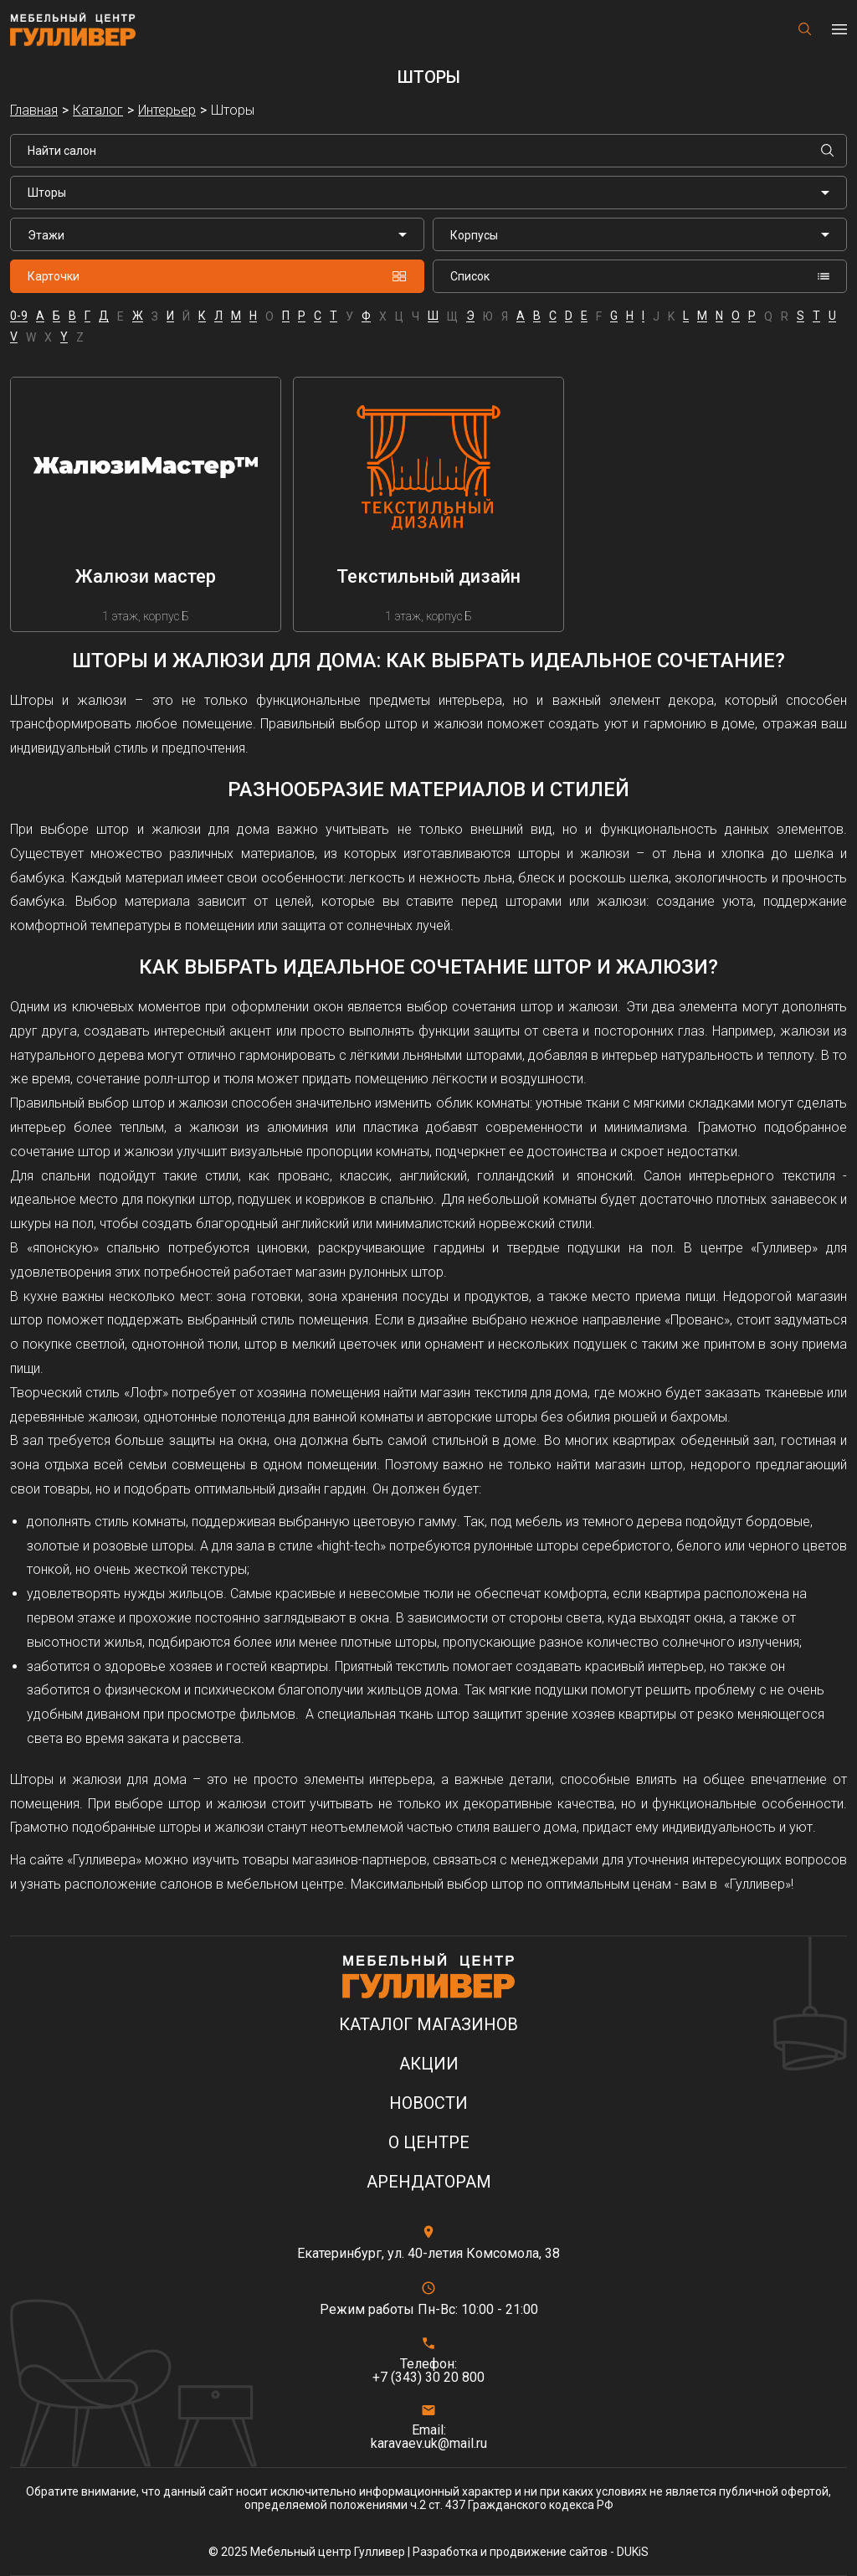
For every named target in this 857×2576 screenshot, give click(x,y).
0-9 (19, 316)
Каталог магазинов (428, 2024)
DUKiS (633, 2551)
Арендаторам (429, 2182)
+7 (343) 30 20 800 (428, 2377)
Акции (429, 2064)
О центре (429, 2142)
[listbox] (217, 234)
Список (639, 276)
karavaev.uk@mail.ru (429, 2443)
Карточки (217, 276)
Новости (428, 2103)
